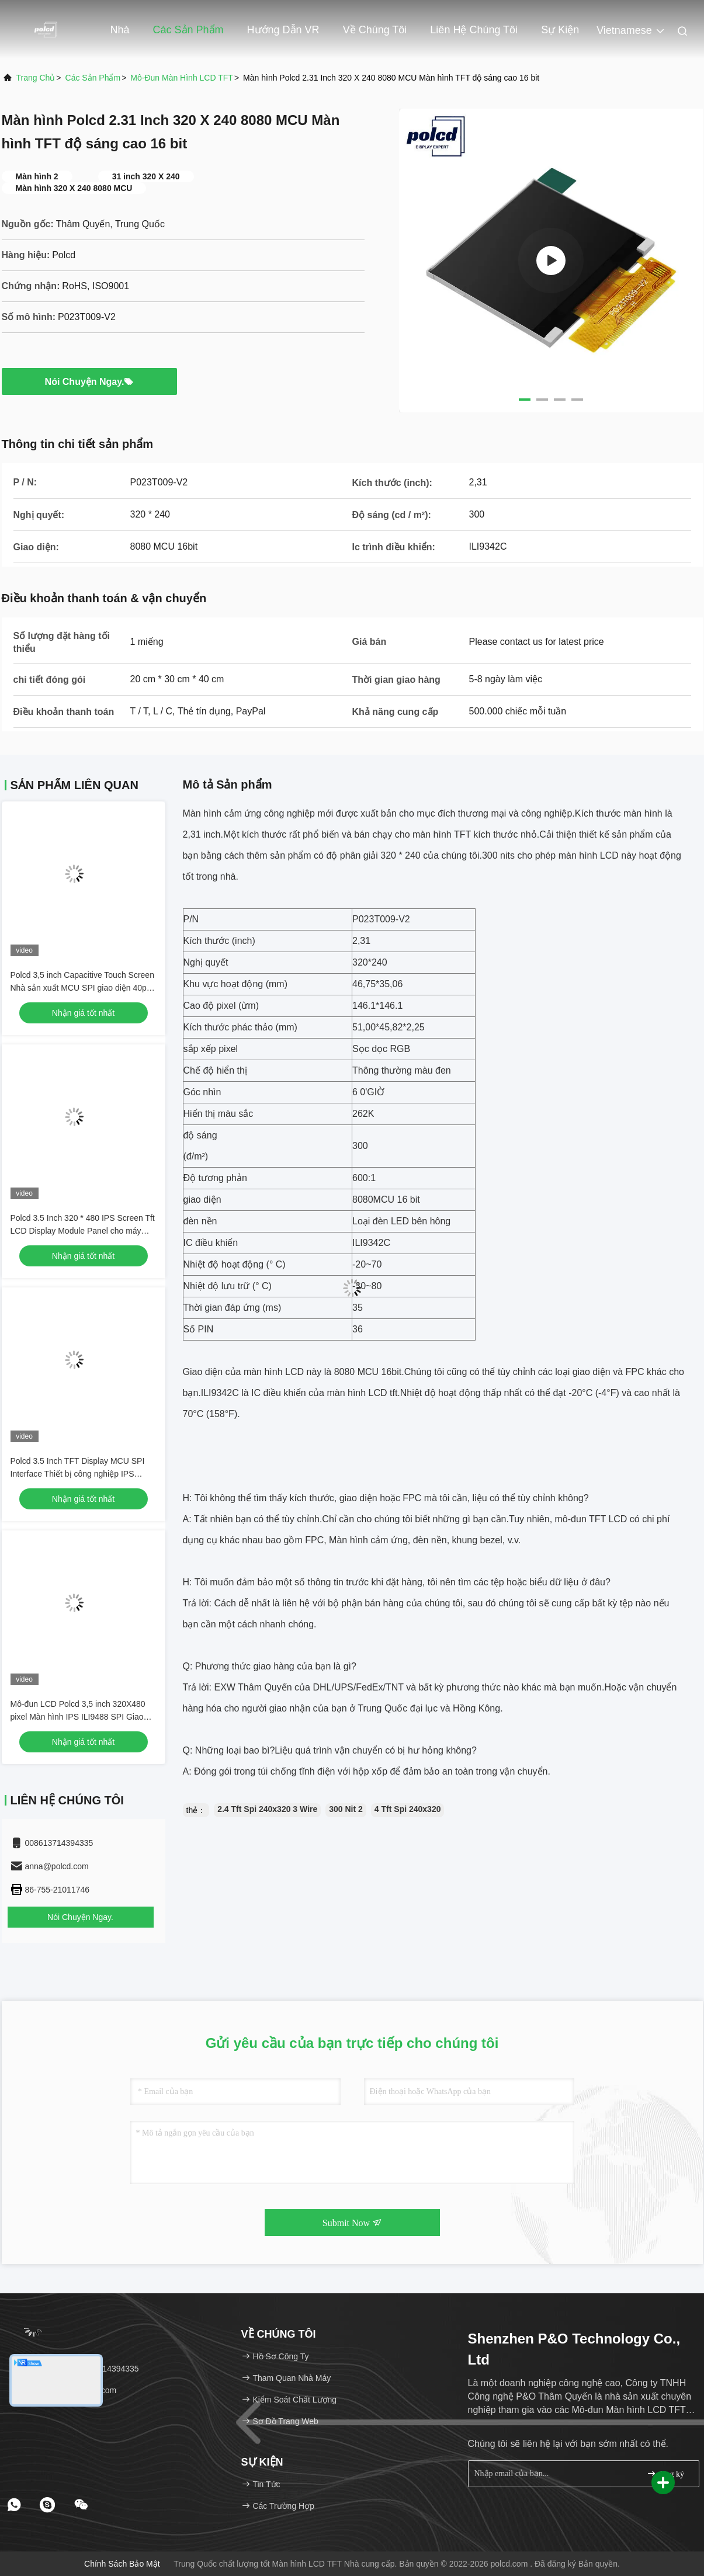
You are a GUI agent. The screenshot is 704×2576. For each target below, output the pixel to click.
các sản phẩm (93, 77)
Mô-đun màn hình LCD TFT (181, 77)
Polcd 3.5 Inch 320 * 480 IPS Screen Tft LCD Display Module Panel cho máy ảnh (83, 1230)
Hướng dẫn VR (283, 30)
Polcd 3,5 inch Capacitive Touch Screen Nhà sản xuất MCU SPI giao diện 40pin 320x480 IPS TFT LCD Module (82, 987)
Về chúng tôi (375, 30)
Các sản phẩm (188, 30)
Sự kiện (560, 30)
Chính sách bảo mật (122, 2563)
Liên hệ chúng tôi (474, 30)
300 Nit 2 (346, 1809)
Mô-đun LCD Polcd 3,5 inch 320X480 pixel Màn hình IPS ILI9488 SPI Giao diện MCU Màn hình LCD (78, 1716)
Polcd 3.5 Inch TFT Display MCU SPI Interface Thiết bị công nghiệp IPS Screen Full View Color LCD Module (78, 1473)
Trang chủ (36, 77)
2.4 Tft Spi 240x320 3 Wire (267, 1809)
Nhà (120, 30)
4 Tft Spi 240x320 (407, 1809)
